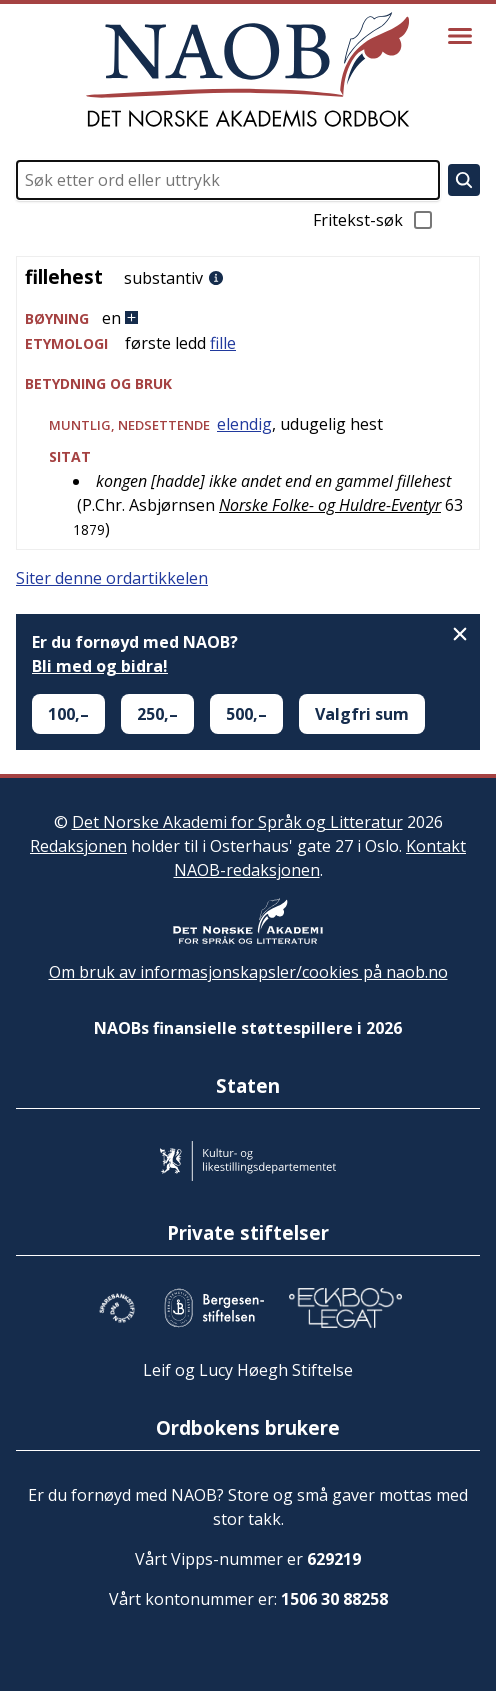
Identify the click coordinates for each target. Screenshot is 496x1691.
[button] (248, 318)
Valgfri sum (362, 714)
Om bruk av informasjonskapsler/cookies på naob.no (248, 972)
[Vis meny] (460, 36)
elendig (244, 424)
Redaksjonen (78, 846)
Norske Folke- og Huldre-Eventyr (330, 505)
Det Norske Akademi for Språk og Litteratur (237, 822)
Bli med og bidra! (100, 666)
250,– (157, 714)
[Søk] (464, 180)
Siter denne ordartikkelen (112, 578)
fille (223, 343)
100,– (68, 714)
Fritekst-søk (374, 220)
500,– (246, 714)
